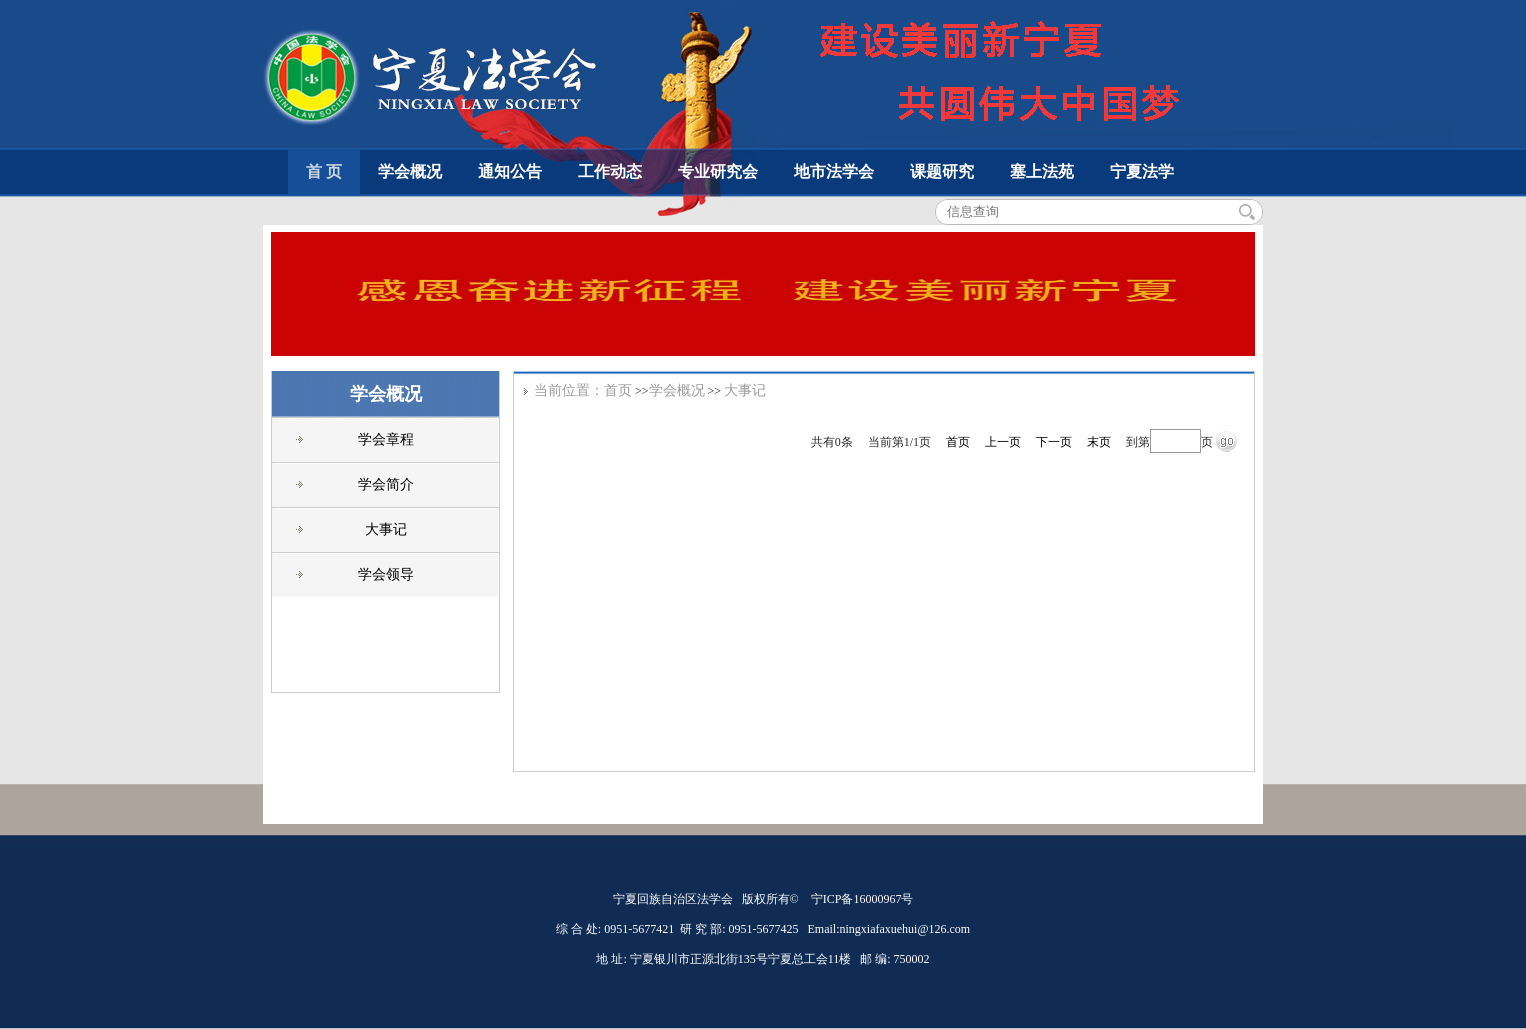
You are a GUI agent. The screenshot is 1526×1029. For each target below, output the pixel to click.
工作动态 (610, 171)
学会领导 (386, 574)
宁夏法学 (1142, 171)
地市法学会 (834, 171)
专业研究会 (718, 171)
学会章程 (386, 439)
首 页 (324, 171)
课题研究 (942, 171)
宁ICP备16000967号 (862, 899)
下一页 (1054, 442)
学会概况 (410, 171)
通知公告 (510, 171)
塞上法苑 (1042, 171)
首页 (618, 390)
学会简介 (386, 484)
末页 (1099, 442)
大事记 (386, 529)
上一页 (1003, 442)
